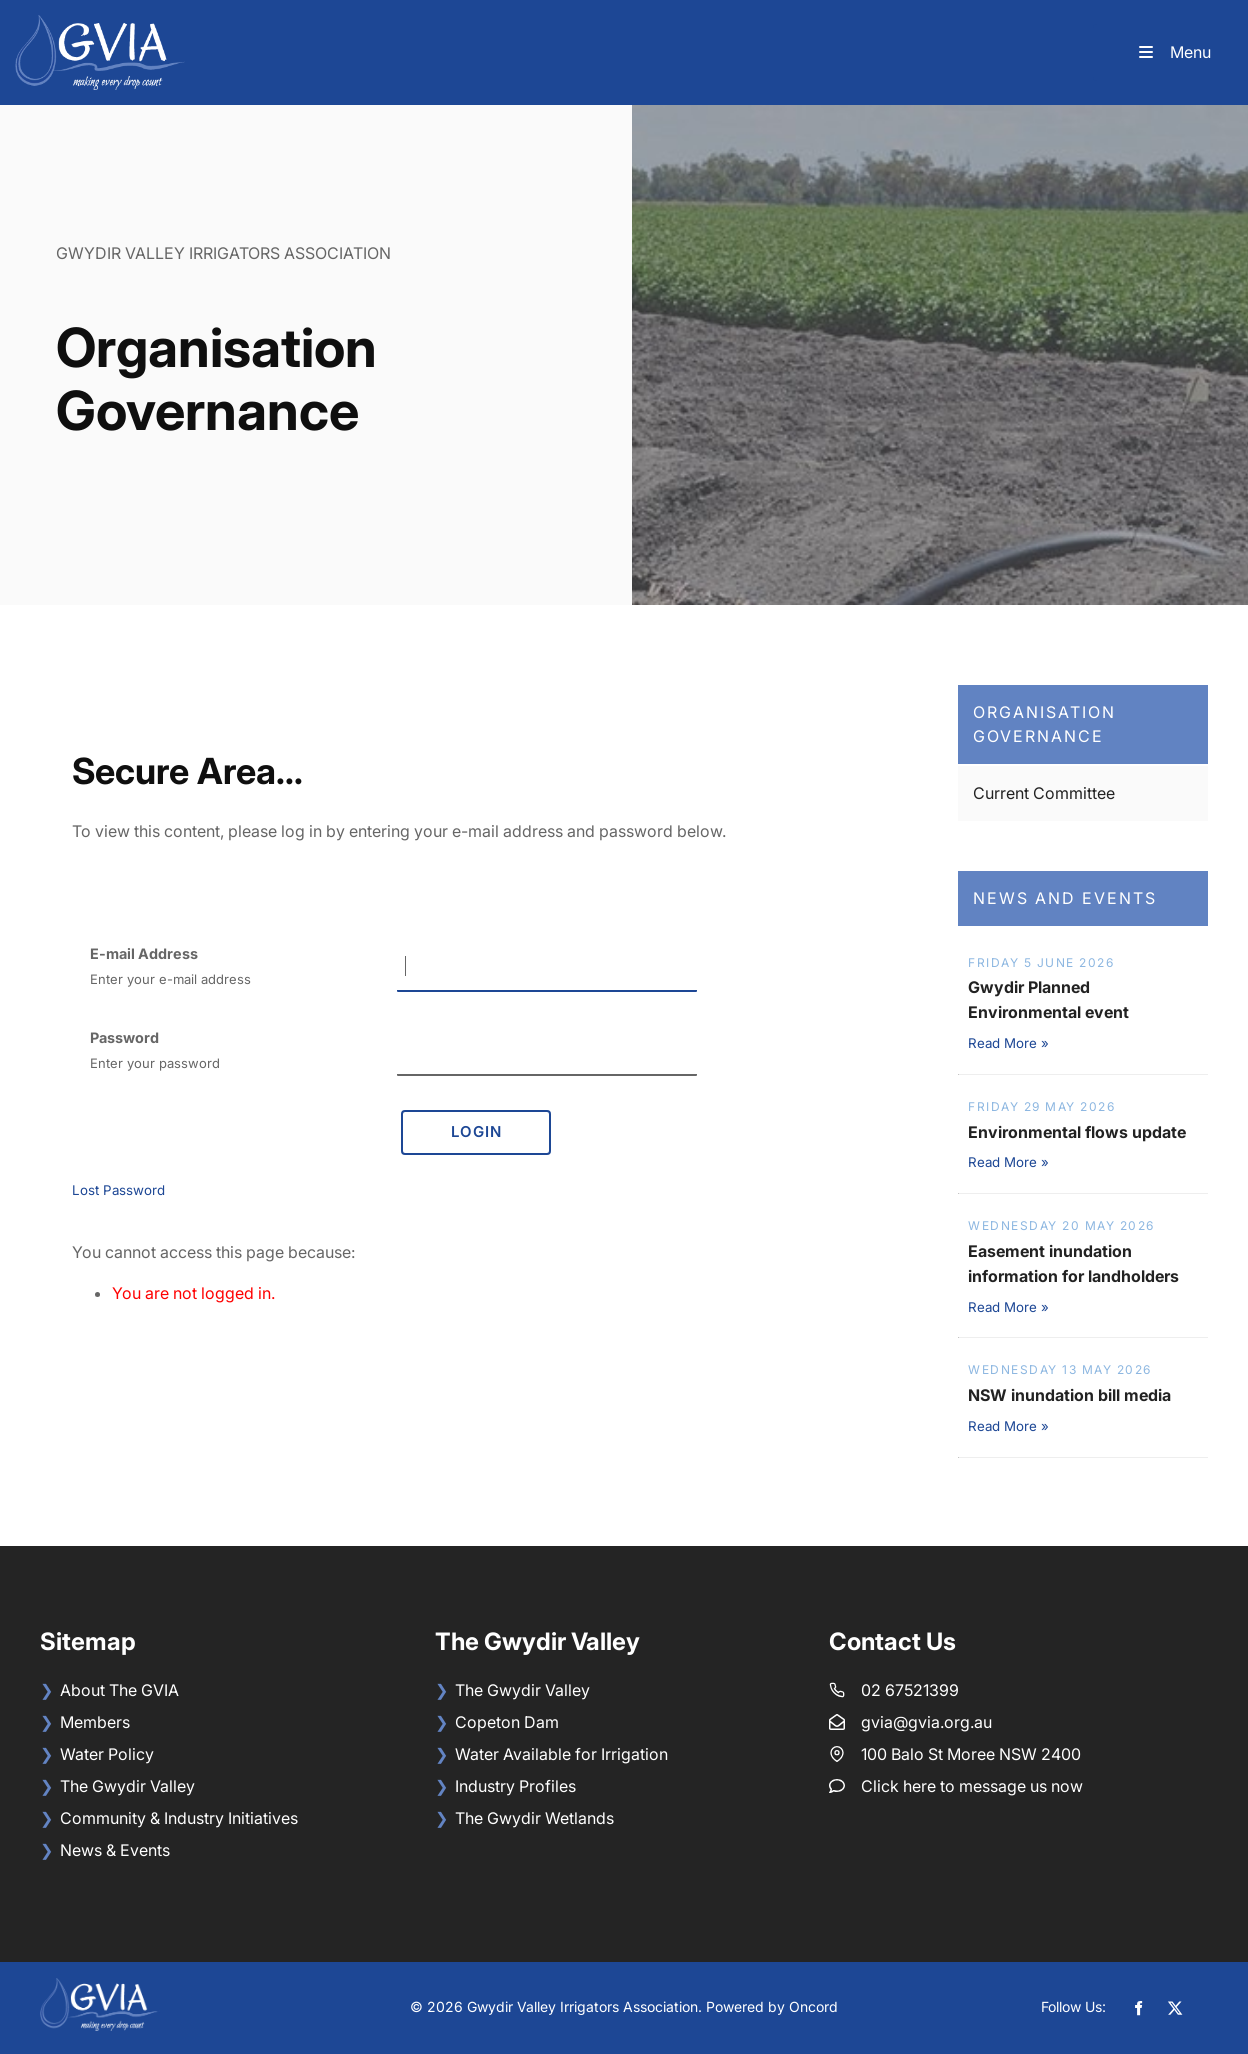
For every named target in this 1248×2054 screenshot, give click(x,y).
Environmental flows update (1077, 1132)
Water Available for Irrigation (561, 1754)
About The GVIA (119, 1690)
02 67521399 (910, 1690)
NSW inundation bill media (1069, 1395)
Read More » (1008, 1043)
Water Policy (107, 1754)
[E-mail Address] (547, 967)
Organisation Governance (1044, 724)
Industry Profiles (515, 1786)
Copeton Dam (507, 1722)
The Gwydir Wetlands (534, 1818)
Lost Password (118, 1190)
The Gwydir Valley (127, 1786)
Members (95, 1722)
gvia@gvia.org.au (926, 1722)
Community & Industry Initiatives (179, 1818)
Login (476, 1131)
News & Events (115, 1850)
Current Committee (1044, 793)
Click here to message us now (972, 1786)
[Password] (547, 1051)
